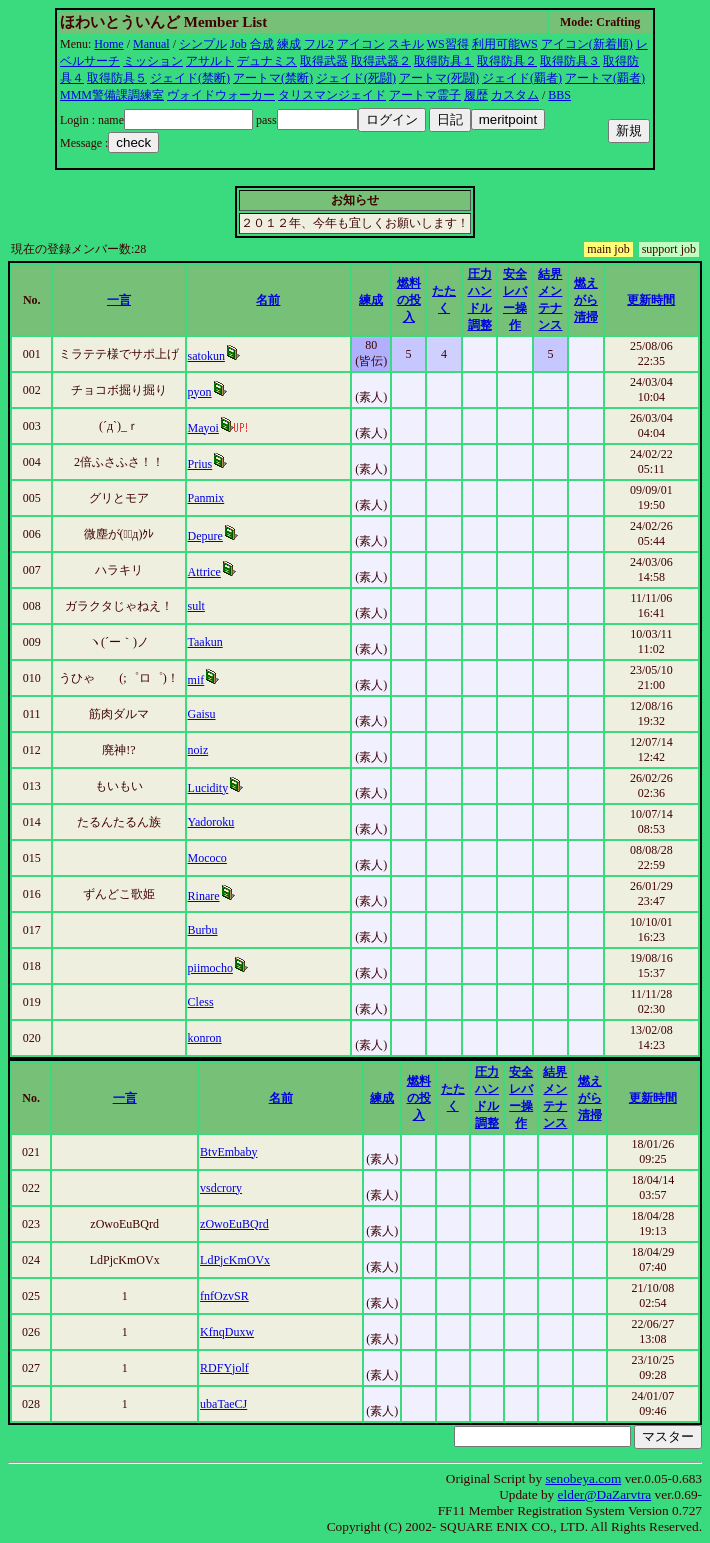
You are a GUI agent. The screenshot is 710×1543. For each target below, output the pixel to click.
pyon (200, 392)
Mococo (207, 858)
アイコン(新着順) (587, 44)
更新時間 (651, 300)
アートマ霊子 (425, 95)
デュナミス (267, 61)
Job (238, 44)
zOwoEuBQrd (234, 1224)
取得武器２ (381, 61)
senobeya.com (583, 1478)
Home (108, 44)
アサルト (210, 61)
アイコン (361, 44)
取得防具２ (507, 61)
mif (196, 680)
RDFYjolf (224, 1368)
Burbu (203, 930)
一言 (119, 300)
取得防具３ (570, 61)
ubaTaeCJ (223, 1404)
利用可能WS (505, 44)
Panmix (206, 498)
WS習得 (448, 44)
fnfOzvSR (224, 1296)
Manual (151, 44)
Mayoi (203, 428)
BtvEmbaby (228, 1152)
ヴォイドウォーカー (221, 95)
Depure (205, 536)
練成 (289, 44)
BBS (559, 95)
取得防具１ (444, 61)
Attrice (204, 572)
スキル (406, 44)
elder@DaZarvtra (605, 1494)
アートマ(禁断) (273, 78)
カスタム (515, 95)
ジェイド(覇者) (522, 78)
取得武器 (324, 61)
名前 (268, 300)
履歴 (476, 95)
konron (205, 1038)
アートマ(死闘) (439, 78)
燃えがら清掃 (586, 300)
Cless (201, 1002)
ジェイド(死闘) (356, 78)
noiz (198, 750)
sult (196, 606)
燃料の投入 (409, 300)
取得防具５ (117, 78)
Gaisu (202, 714)
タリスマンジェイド (332, 95)
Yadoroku (211, 822)
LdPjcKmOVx (235, 1260)
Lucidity (208, 788)
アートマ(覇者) (605, 78)
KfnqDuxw (227, 1332)
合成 (262, 44)
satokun (206, 356)
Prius (200, 464)
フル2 (319, 44)
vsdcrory (221, 1188)
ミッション (153, 61)
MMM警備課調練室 (112, 95)
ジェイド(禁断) (190, 78)
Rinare (204, 896)
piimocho (210, 968)
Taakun (205, 642)
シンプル (203, 44)
